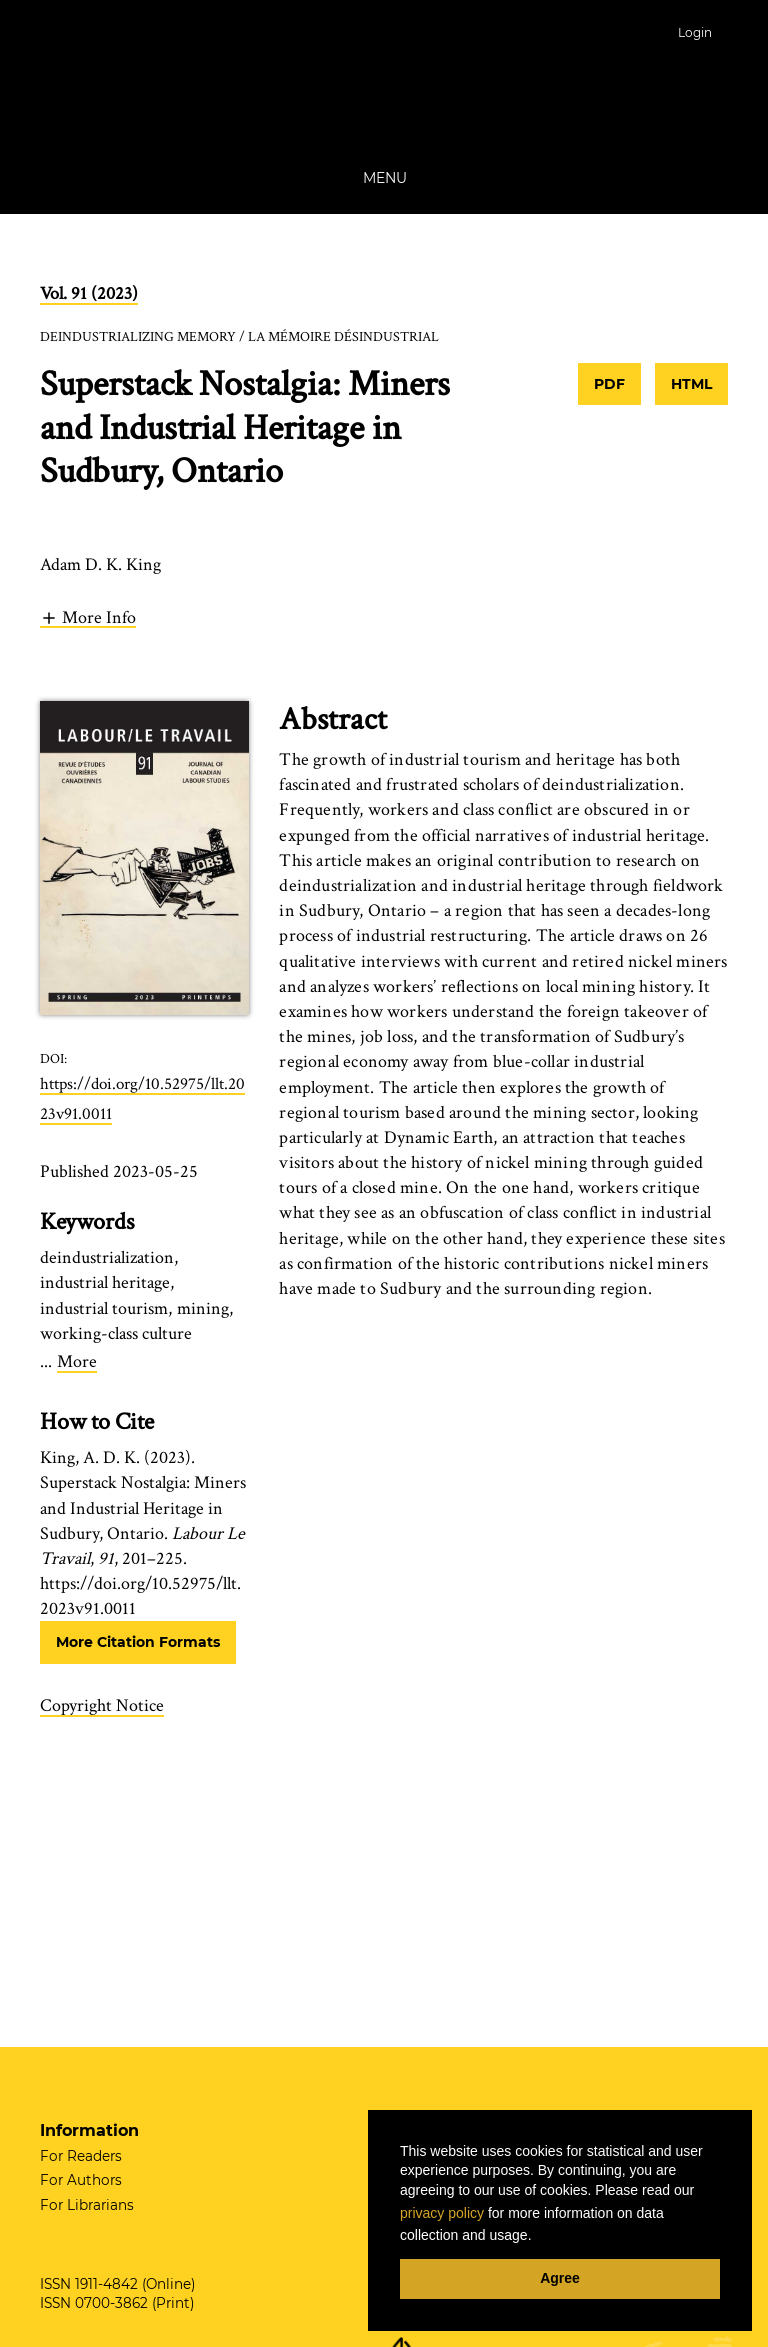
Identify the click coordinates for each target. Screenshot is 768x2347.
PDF (609, 384)
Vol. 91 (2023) (89, 293)
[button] (88, 616)
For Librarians (87, 2205)
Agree (560, 2278)
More (77, 1361)
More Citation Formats (138, 1642)
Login (695, 32)
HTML (691, 384)
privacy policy (442, 2213)
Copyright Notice (102, 1705)
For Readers (81, 2156)
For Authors (81, 2180)
